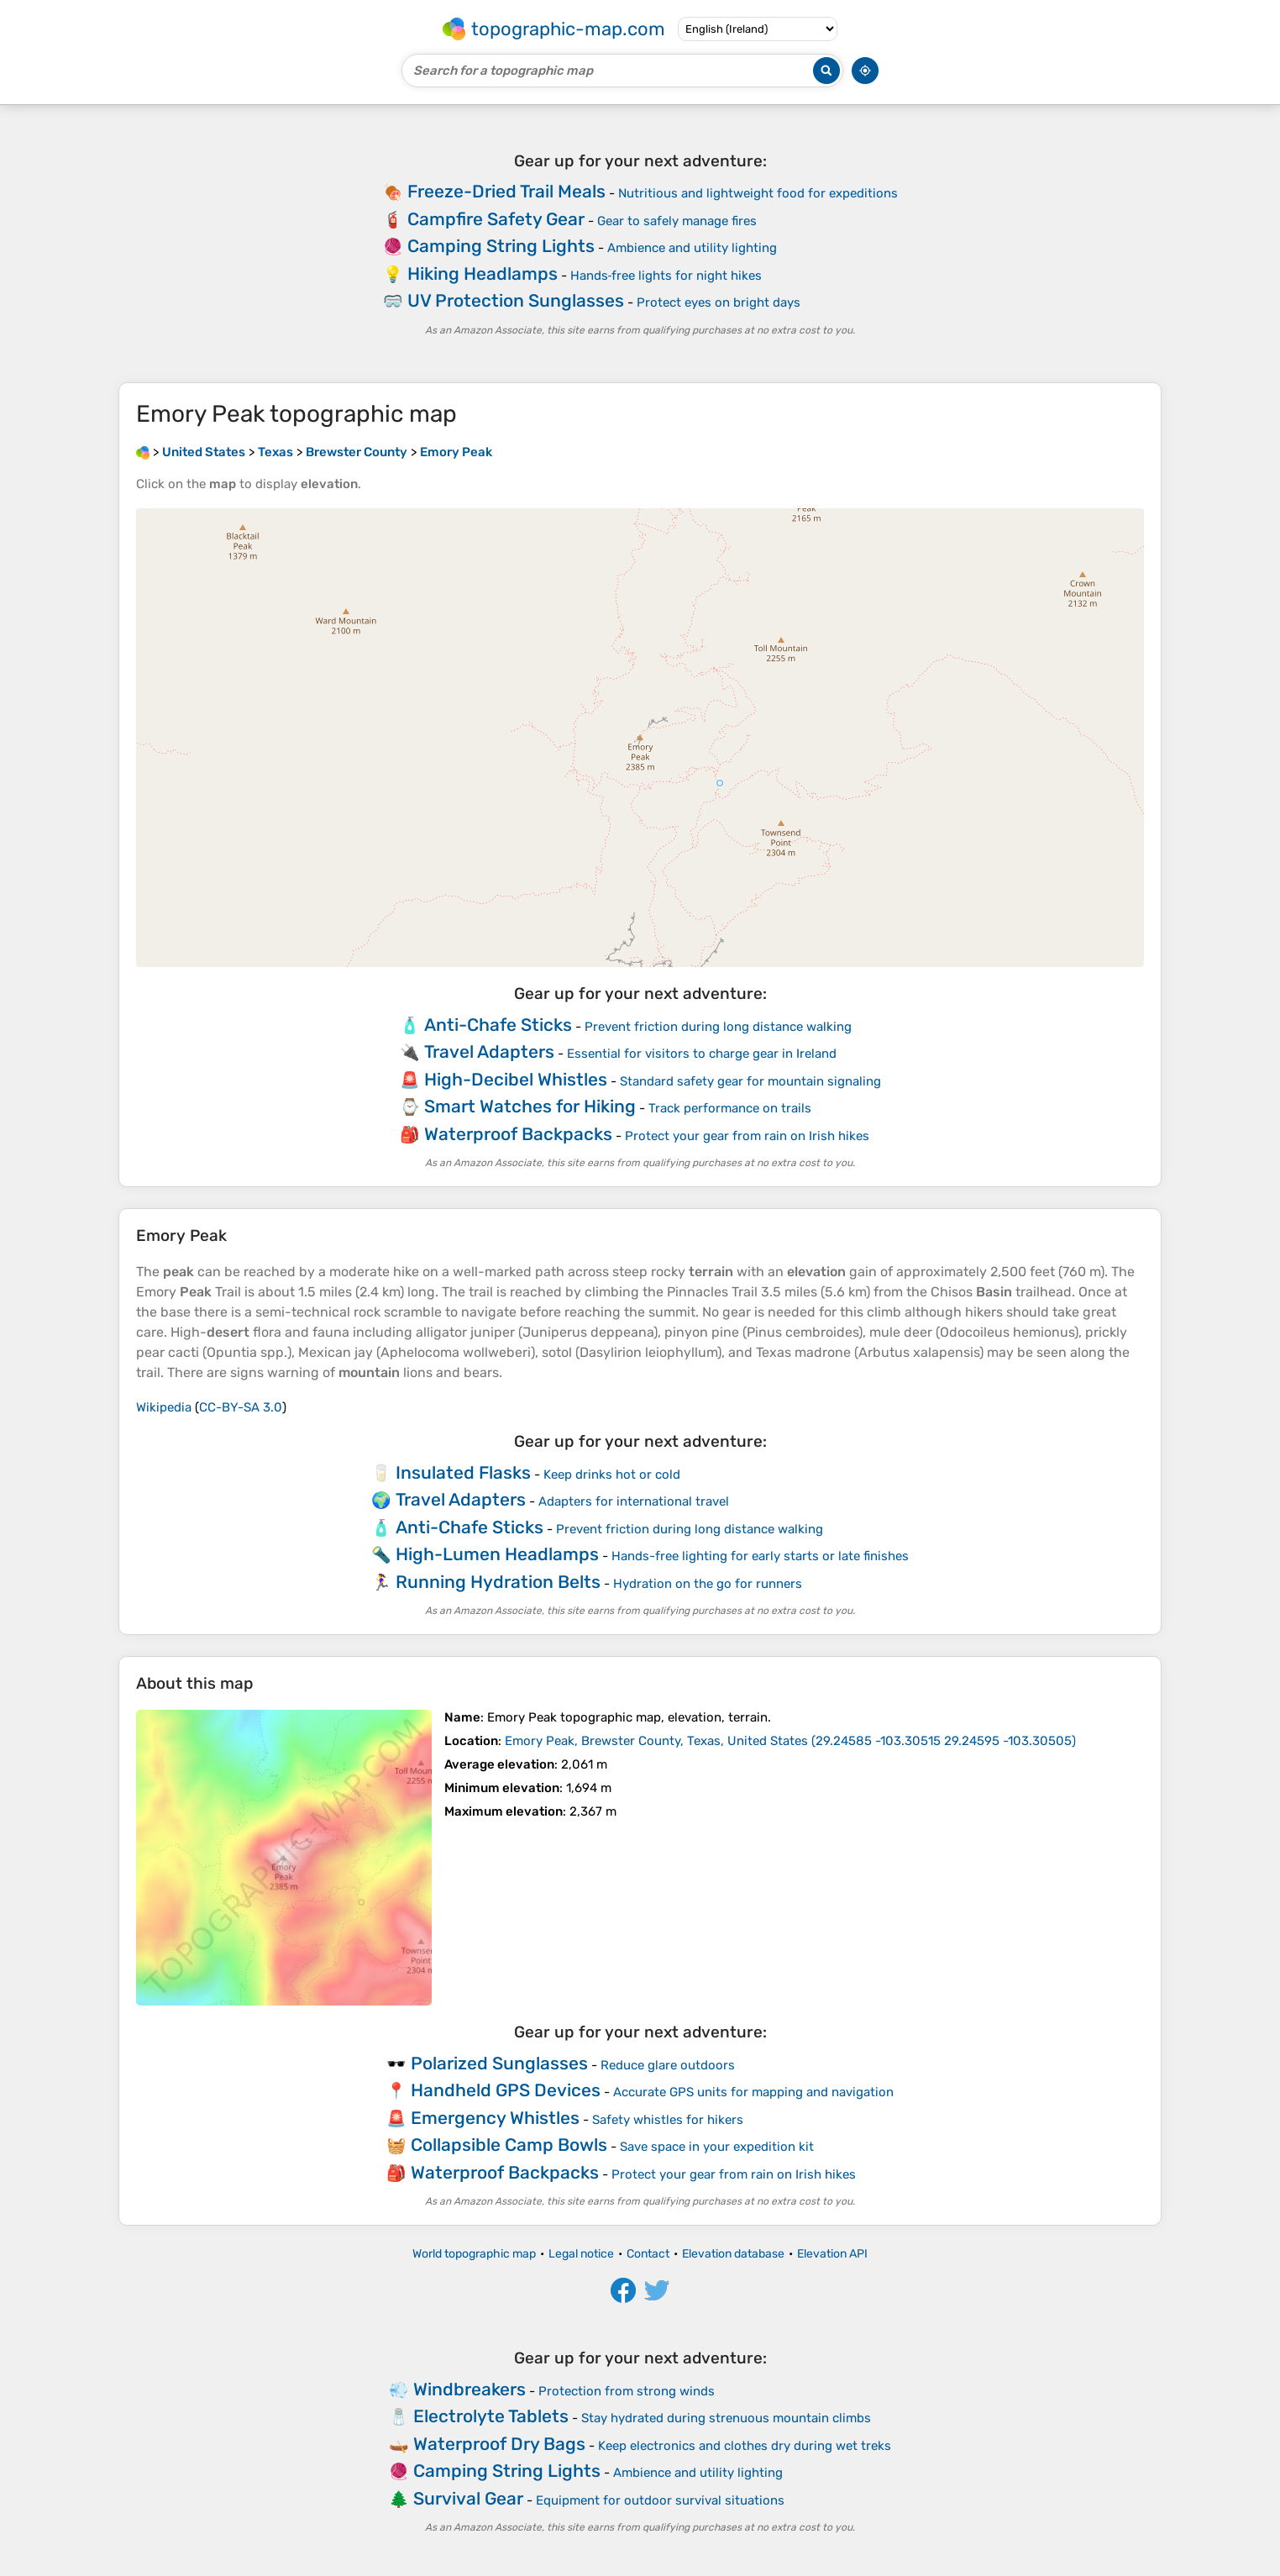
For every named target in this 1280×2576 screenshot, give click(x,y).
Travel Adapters (489, 1051)
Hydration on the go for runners (707, 1583)
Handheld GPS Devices (506, 2089)
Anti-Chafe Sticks (498, 1024)
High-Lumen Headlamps (497, 1553)
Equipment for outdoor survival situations (660, 2500)
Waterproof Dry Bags (499, 2443)
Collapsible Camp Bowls (509, 2144)
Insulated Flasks (463, 1472)
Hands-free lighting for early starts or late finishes (760, 1556)
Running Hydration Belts (498, 1581)
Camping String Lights (501, 245)
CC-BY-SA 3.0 (240, 1407)
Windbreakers (469, 2389)
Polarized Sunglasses (499, 2063)
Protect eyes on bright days (718, 302)
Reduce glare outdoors (668, 2065)
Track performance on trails (729, 1108)
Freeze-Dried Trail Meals (506, 191)
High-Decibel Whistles (515, 1079)
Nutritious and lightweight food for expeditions (758, 193)
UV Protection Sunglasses (515, 300)
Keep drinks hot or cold (611, 1474)
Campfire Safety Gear (496, 218)
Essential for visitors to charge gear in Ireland (702, 1053)
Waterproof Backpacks (518, 1133)
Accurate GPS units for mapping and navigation (753, 2092)
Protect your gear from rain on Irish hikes (747, 1135)
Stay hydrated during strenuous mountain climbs (726, 2418)
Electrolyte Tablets (491, 2415)
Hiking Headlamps (482, 273)
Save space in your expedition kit (717, 2146)
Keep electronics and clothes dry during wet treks (744, 2445)
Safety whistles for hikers (667, 2119)
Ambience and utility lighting (692, 247)
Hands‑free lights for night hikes (666, 275)
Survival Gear (468, 2498)
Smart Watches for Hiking (530, 1106)
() (790, 1740)
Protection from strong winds (626, 2391)
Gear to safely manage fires (677, 221)
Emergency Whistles (495, 2117)
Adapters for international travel (633, 1501)
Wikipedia (163, 1407)
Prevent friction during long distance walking (718, 1026)
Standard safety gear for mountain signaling (750, 1081)
